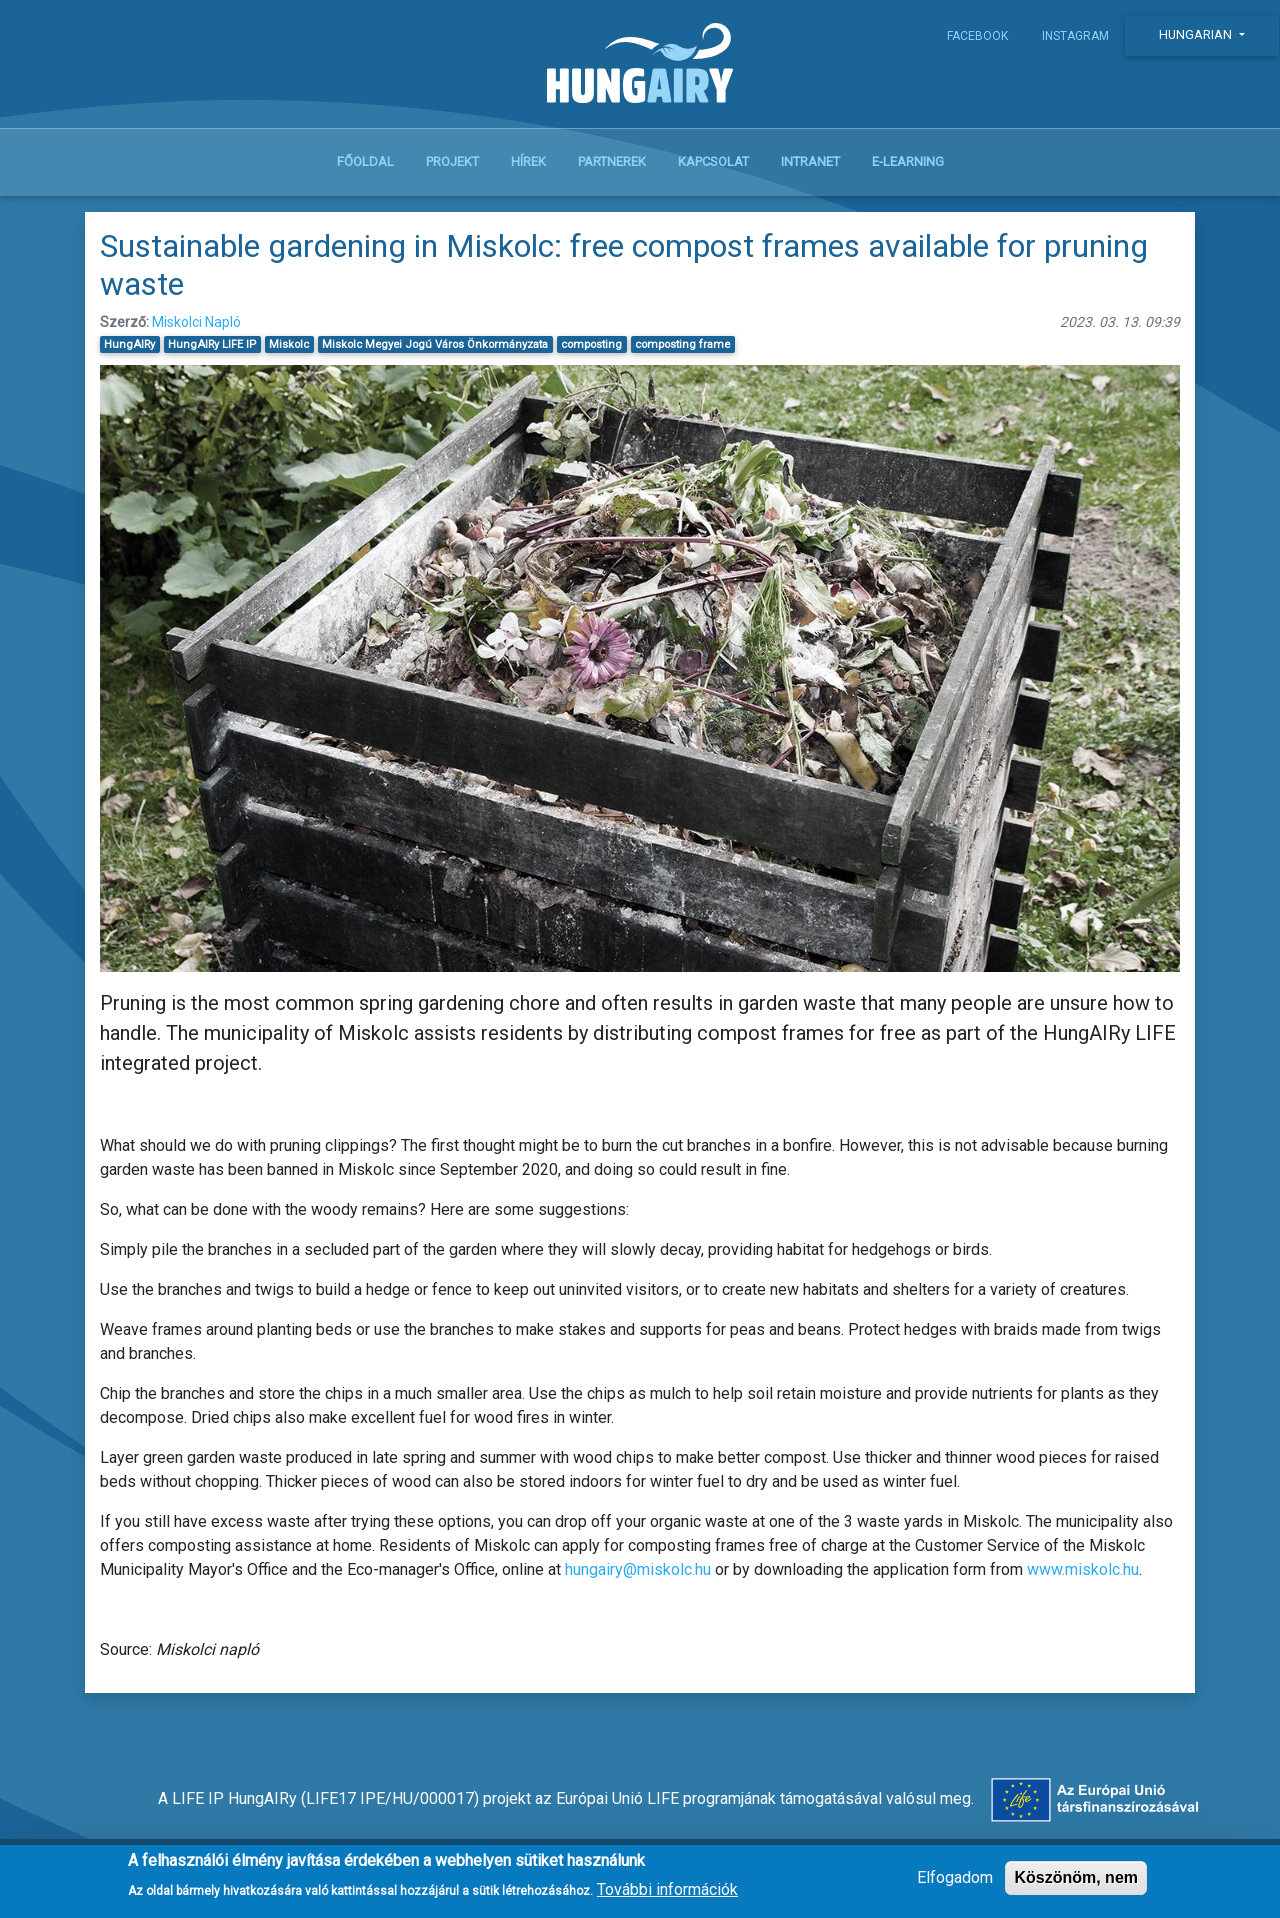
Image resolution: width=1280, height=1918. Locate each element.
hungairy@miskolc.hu (638, 1569)
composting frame (682, 344)
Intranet (810, 161)
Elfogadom (955, 1884)
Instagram (1075, 36)
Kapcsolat (713, 161)
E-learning (908, 161)
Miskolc (289, 344)
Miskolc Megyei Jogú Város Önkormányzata (435, 344)
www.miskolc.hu (1083, 1569)
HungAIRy (129, 344)
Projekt (452, 161)
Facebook (977, 36)
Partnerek (612, 161)
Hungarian (1197, 34)
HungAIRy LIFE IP (212, 344)
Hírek (528, 161)
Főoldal (365, 161)
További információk (667, 1895)
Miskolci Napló (196, 322)
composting (591, 344)
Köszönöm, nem (1076, 1884)
